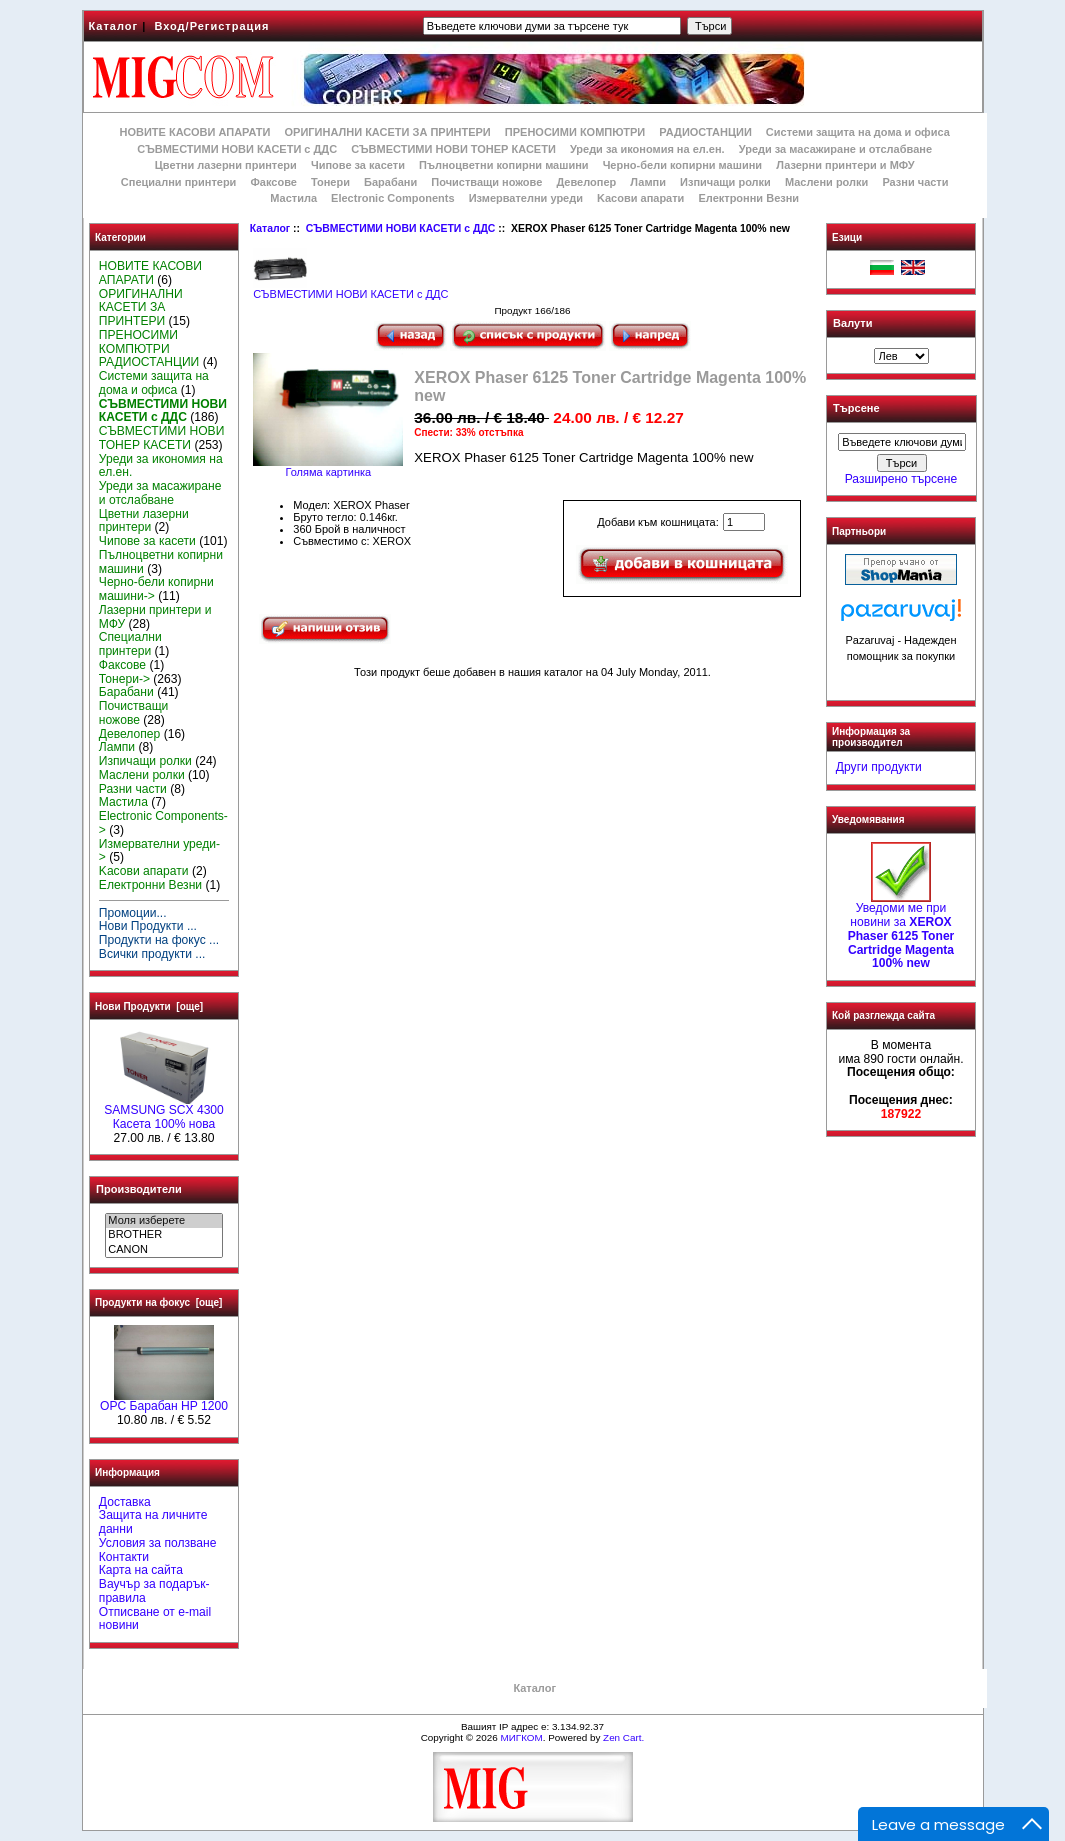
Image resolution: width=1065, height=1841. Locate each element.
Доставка (125, 1502)
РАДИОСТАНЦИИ (705, 132)
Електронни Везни (748, 198)
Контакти (124, 1557)
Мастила (293, 198)
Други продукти (879, 767)
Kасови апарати (640, 198)
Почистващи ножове (486, 182)
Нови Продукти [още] (149, 1006)
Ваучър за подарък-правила (154, 1591)
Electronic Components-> (163, 823)
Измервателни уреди (526, 198)
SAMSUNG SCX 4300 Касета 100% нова (164, 1112)
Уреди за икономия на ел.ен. (647, 149)
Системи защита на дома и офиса (858, 132)
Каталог (114, 26)
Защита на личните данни (153, 1522)
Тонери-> (124, 679)
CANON (163, 1250)
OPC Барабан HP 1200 (164, 1401)
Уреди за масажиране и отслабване (835, 149)
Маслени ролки (826, 182)
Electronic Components (392, 198)
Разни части (915, 182)
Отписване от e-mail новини (155, 1619)
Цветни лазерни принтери (226, 165)
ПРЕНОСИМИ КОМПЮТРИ (575, 132)
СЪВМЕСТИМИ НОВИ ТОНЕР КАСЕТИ (453, 149)
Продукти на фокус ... (159, 940)
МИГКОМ (521, 1737)
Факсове (273, 182)
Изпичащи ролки (725, 182)
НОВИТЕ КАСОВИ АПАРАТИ (194, 132)
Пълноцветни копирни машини (504, 165)
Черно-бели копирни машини (682, 165)
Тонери (330, 182)
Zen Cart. (623, 1737)
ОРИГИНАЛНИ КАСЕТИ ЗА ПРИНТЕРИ (388, 132)
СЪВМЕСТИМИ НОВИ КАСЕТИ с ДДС (401, 228)
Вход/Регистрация (211, 26)
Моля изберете (163, 1221)
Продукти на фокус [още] (158, 1302)
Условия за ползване (158, 1543)
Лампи (648, 182)
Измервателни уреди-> (159, 851)
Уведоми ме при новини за (901, 930)
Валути (852, 323)
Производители (139, 1189)
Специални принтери (179, 182)
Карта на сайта (141, 1570)
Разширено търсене (901, 479)
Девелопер (586, 182)
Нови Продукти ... (148, 926)
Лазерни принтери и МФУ (845, 165)
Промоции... (133, 913)
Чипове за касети (358, 165)
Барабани (390, 182)
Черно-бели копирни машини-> (156, 589)
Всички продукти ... (152, 954)
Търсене (856, 409)
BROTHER (163, 1235)
